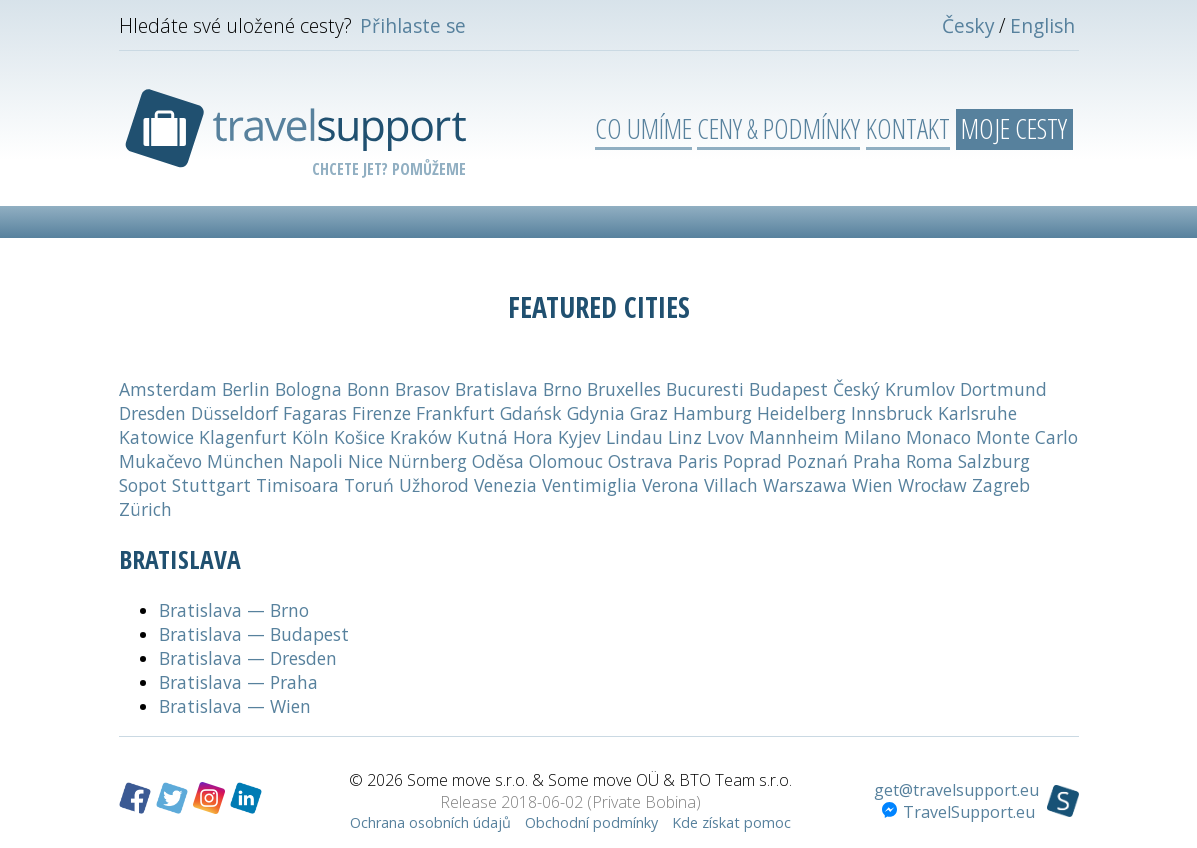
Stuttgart (211, 485)
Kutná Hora (505, 437)
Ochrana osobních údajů (430, 822)
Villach (731, 485)
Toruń (369, 485)
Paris (698, 461)
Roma (929, 461)
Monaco (938, 437)
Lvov (725, 437)
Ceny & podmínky (778, 128)
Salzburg (994, 461)
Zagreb (1001, 485)
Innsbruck (892, 413)
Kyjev (579, 437)
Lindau (634, 437)
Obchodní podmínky (591, 822)
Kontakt (908, 128)
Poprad (752, 461)
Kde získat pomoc (731, 822)
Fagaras (315, 413)
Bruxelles (624, 389)
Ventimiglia (589, 485)
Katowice (156, 437)
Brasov (422, 389)
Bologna (308, 389)
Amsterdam (168, 389)
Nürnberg (427, 461)
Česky (968, 25)
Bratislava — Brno (234, 610)
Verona (670, 485)
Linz (685, 437)
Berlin (246, 389)
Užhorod (434, 485)
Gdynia (596, 413)
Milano (872, 437)
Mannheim (794, 437)
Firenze (381, 413)
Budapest (788, 389)
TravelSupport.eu (958, 812)
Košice (359, 437)
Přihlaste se (413, 25)
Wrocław (932, 485)
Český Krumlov (894, 389)
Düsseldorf (234, 413)
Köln (310, 437)
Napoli (316, 461)
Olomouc (566, 461)
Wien (872, 485)
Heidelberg (801, 413)
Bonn (368, 389)
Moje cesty (1014, 128)
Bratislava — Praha (238, 682)
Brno (562, 389)
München (245, 461)
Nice (365, 461)
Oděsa (498, 461)
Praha (877, 461)
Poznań (817, 461)
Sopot (143, 485)
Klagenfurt (243, 437)
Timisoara (297, 485)
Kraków (421, 437)
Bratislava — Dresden (248, 658)
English (1042, 25)
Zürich (145, 509)
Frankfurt (455, 413)
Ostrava (640, 461)
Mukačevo (160, 461)
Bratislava (496, 389)
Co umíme (643, 128)
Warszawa (805, 485)
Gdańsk (531, 413)
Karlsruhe (977, 413)
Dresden (152, 413)
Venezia (505, 485)
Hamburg (712, 413)
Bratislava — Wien (235, 706)
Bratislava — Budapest (254, 634)
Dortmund (1003, 389)
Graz (649, 413)
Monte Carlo (1027, 437)
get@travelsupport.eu (956, 790)
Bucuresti (705, 389)
